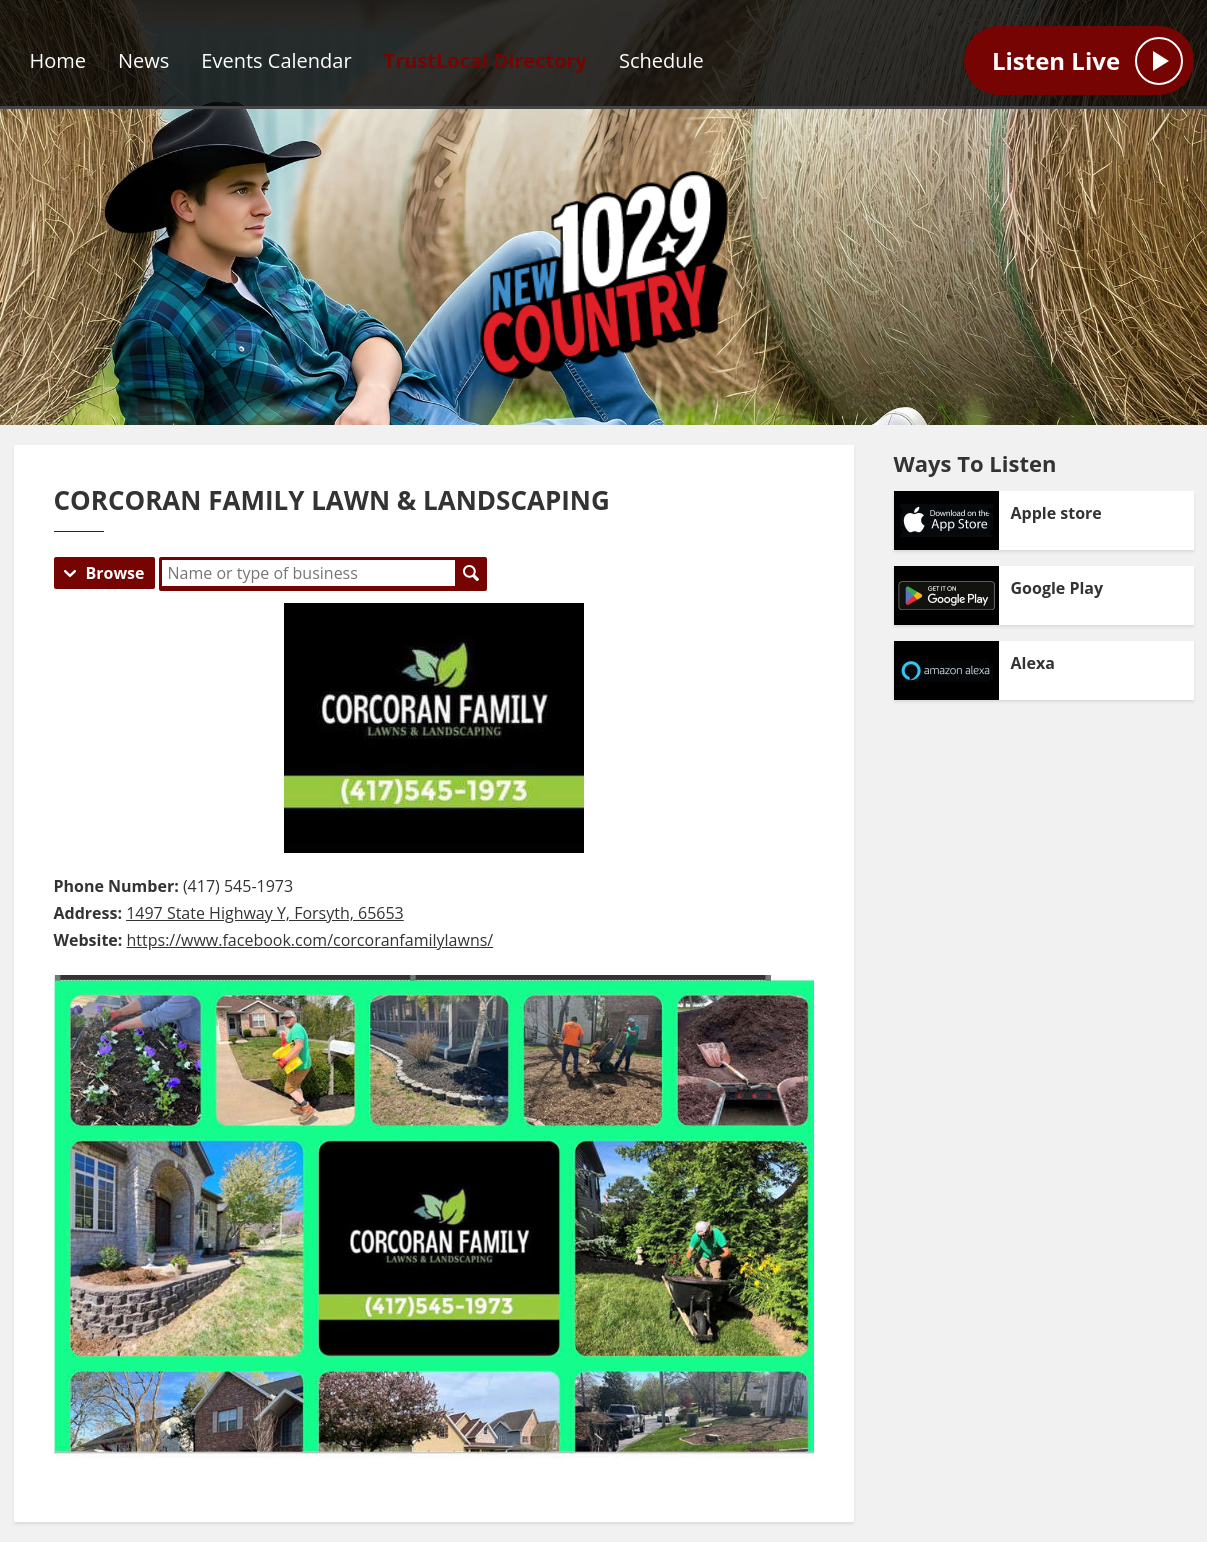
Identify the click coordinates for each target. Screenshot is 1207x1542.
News (143, 60)
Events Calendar (276, 60)
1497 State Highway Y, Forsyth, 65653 (265, 913)
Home (58, 60)
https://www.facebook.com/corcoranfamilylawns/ (310, 940)
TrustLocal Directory (485, 60)
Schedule (661, 60)
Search (471, 573)
